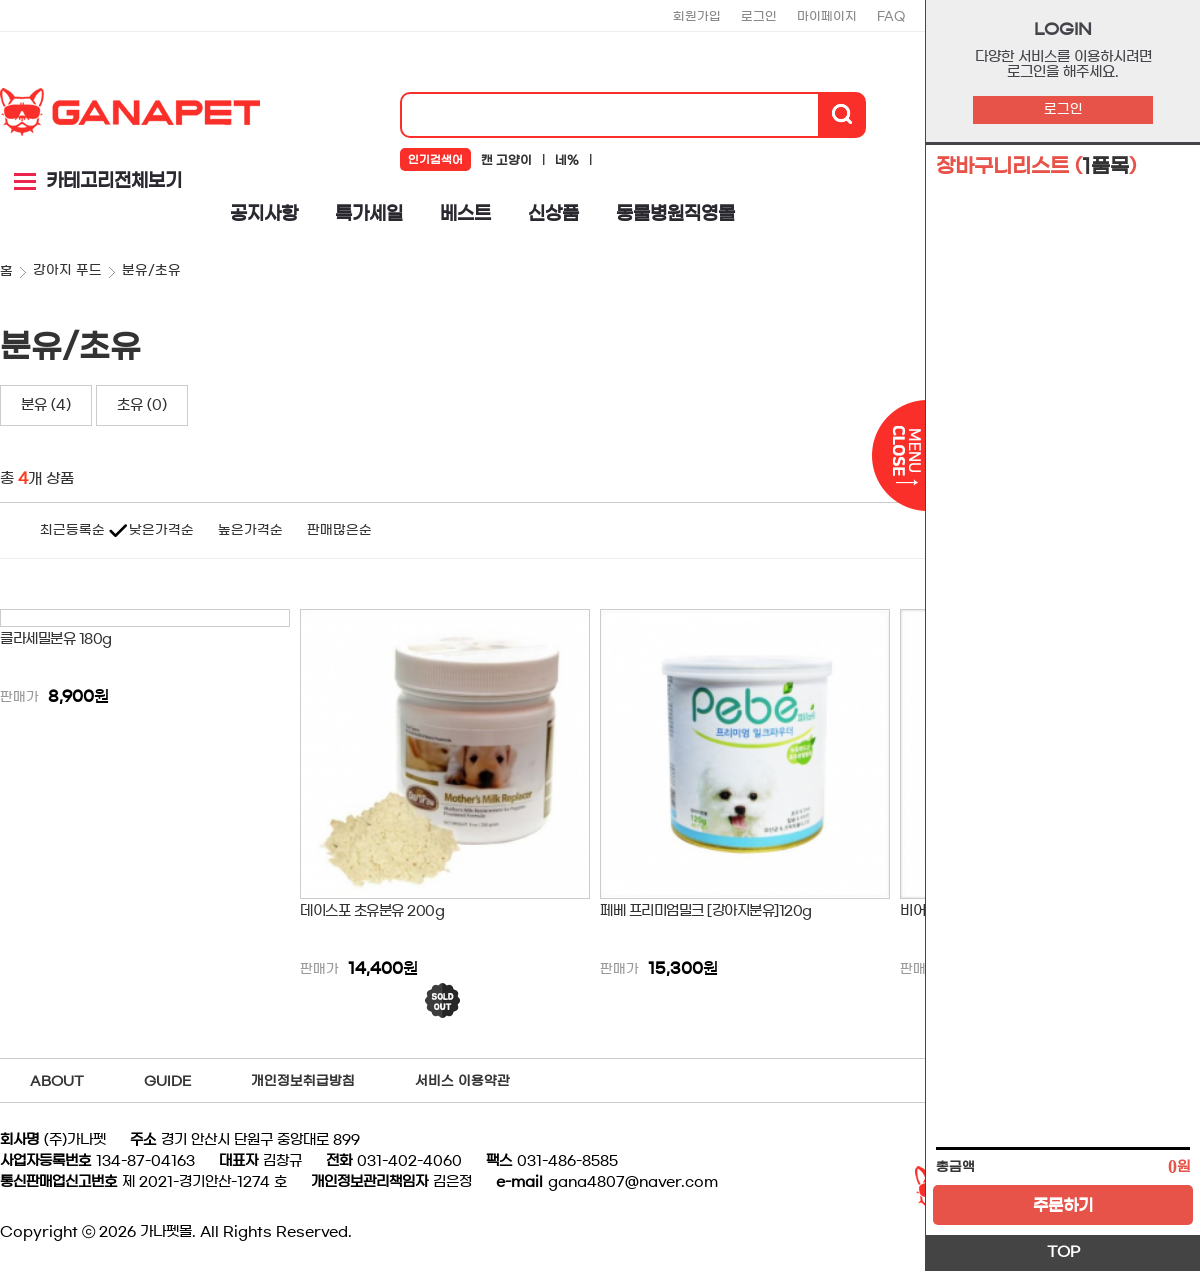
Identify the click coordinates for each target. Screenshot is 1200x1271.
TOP (1063, 1252)
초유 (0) (142, 405)
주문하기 (1063, 1205)
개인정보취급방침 (303, 1081)
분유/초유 (151, 270)
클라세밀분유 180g (56, 639)
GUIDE (167, 1081)
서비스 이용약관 (462, 1081)
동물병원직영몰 (675, 214)
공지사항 (264, 214)
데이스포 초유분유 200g (372, 911)
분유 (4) (46, 405)
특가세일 (369, 214)
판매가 (19, 697)
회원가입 (697, 16)
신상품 (553, 214)
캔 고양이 (506, 160)
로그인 (1063, 109)
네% (567, 160)
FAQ (891, 16)
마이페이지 (827, 16)
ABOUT (57, 1081)
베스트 (465, 214)
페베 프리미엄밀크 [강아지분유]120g (706, 911)
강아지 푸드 (67, 270)
